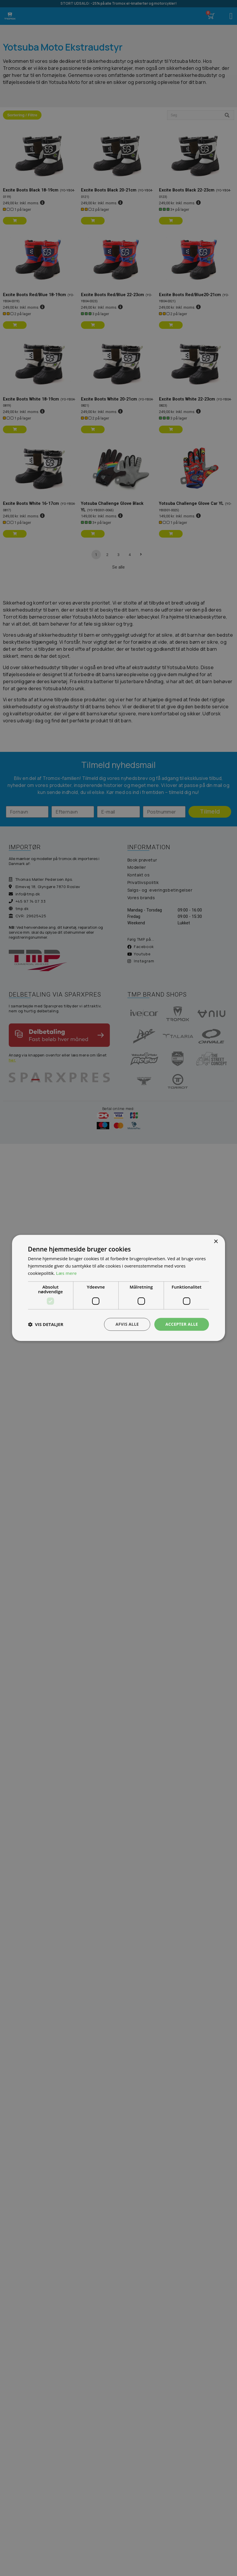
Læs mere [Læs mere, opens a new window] (66, 1273)
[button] (45, 1324)
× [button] (215, 1241)
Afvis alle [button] (127, 1324)
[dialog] (118, 1288)
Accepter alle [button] (181, 1324)
